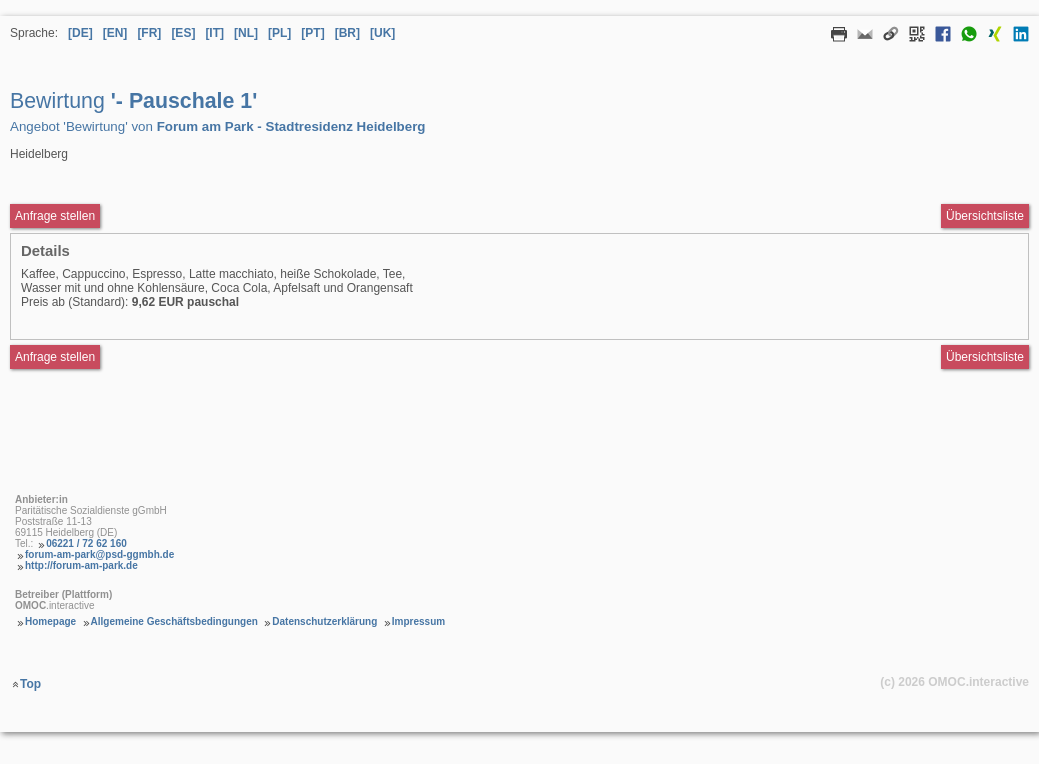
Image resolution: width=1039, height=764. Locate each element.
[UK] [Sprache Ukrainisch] (382, 33)
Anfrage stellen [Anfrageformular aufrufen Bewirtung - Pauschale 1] (55, 216)
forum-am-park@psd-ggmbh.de (99, 554)
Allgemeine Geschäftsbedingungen (174, 621)
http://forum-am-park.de (81, 565)
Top (30, 684)
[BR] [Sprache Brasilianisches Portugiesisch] (347, 33)
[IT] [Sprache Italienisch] (214, 33)
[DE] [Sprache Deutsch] (80, 33)
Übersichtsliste (985, 216)
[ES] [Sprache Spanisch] (183, 33)
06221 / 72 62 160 (86, 543)
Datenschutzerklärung (324, 621)
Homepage (50, 621)
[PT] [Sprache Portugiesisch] (312, 33)
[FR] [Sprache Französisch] (149, 33)
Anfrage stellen (55, 357)
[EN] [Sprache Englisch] (115, 33)
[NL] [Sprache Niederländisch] (246, 33)
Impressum (418, 621)
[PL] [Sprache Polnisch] (279, 33)
